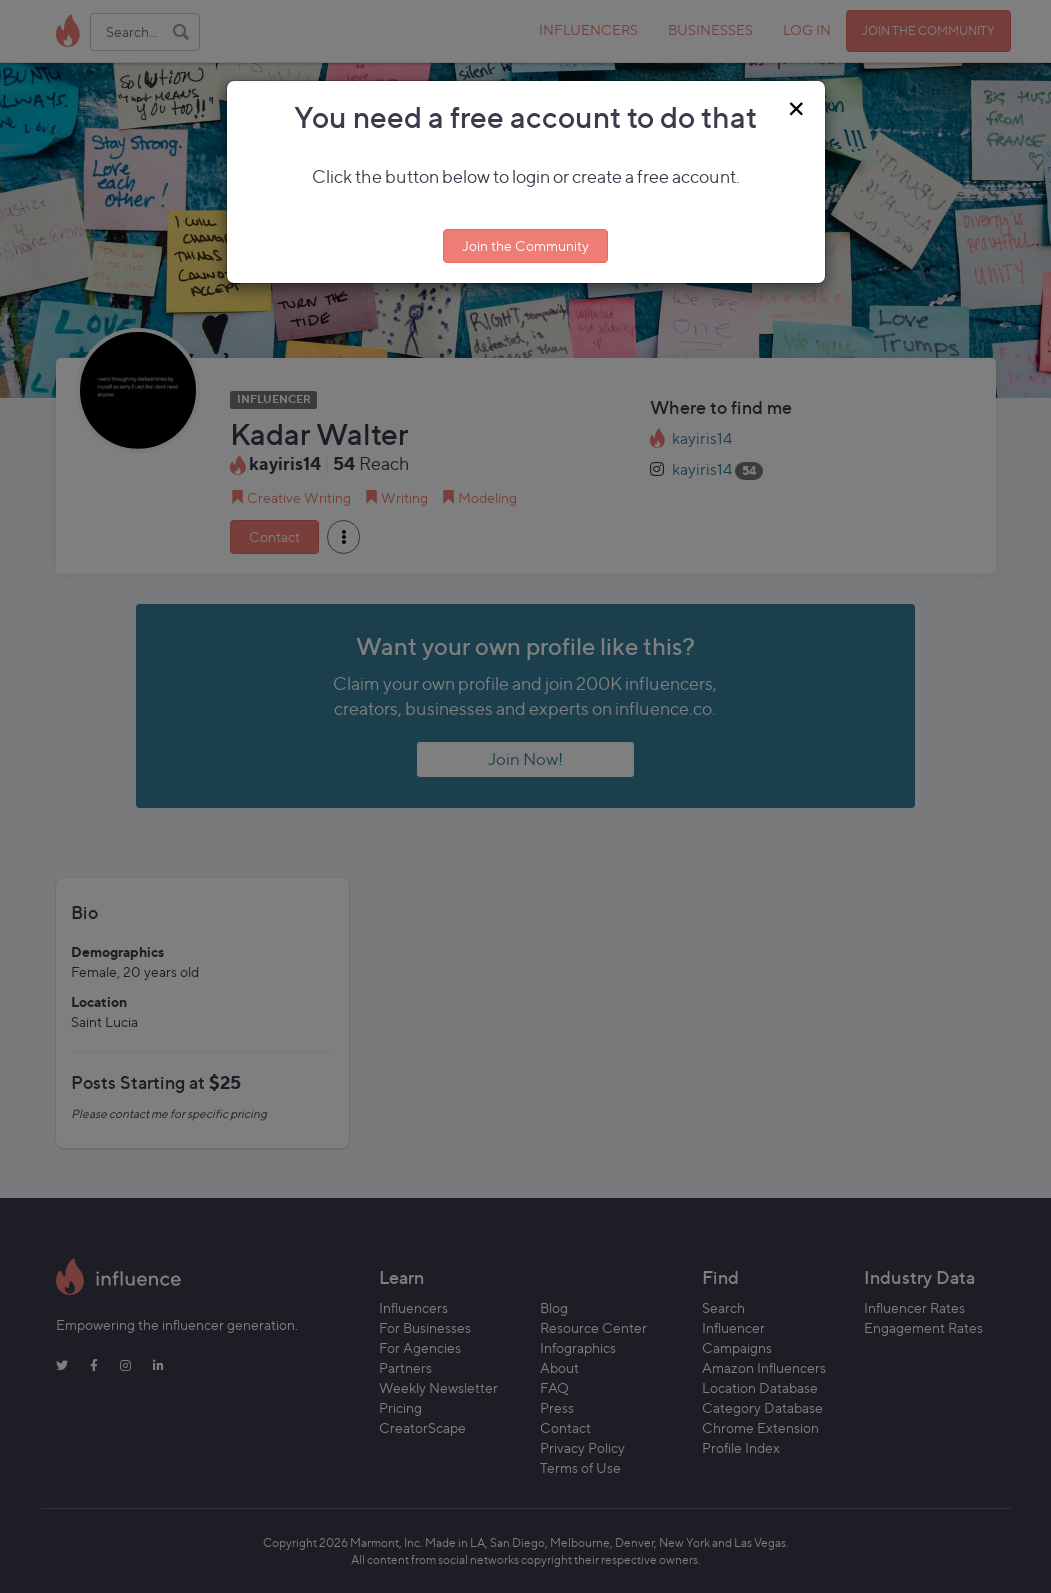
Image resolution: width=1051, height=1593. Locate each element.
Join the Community (525, 245)
